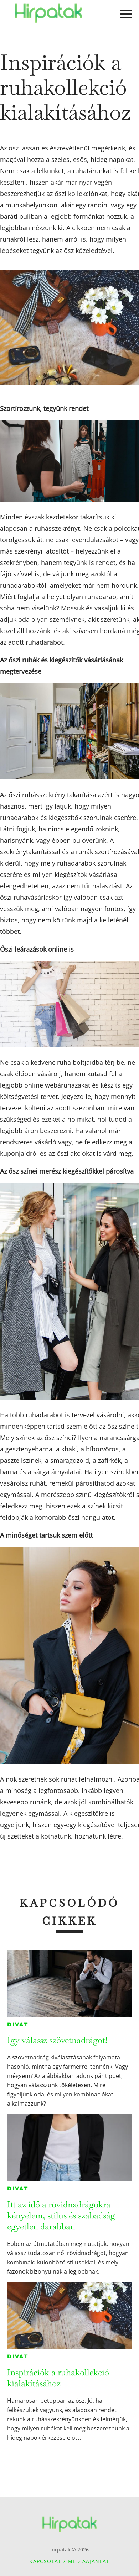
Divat (18, 2024)
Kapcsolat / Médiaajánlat (69, 2561)
